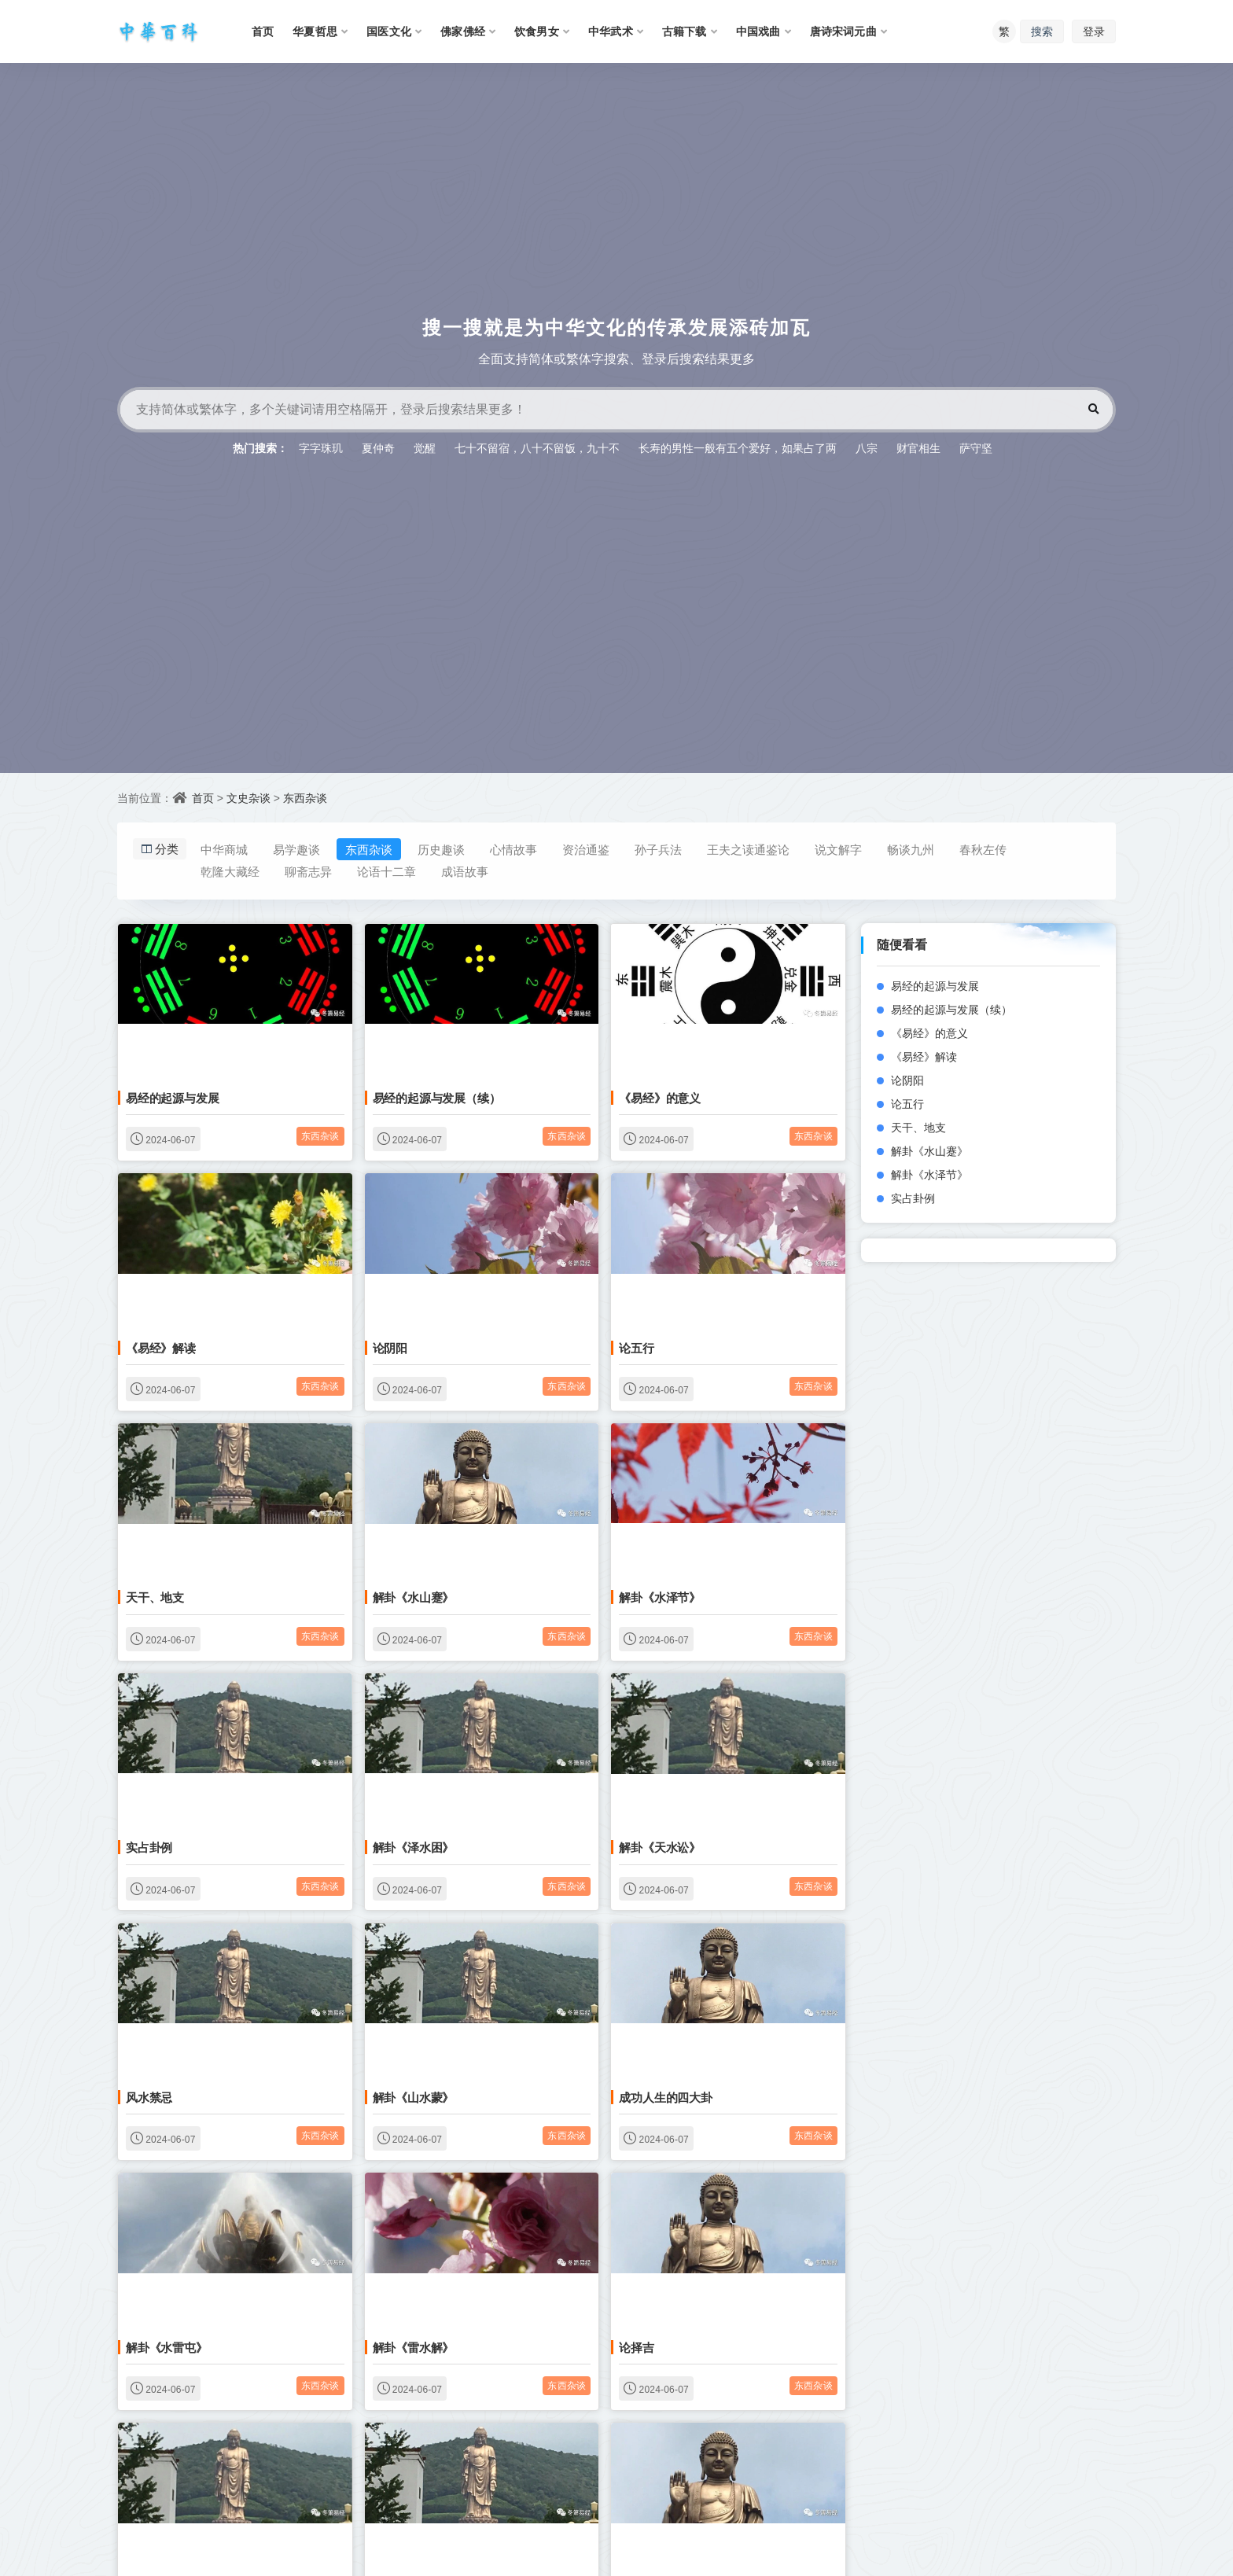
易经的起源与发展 (172, 1098)
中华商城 (224, 849)
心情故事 (513, 849)
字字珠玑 (321, 447)
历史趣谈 (441, 849)
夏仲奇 (378, 447)
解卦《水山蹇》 (414, 1597)
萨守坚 (975, 447)
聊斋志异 (308, 871)
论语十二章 (386, 871)
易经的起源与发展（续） (437, 1098)
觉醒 (425, 447)
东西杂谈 (305, 797)
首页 (203, 797)
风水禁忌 (149, 2097)
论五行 (636, 1348)
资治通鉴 (585, 849)
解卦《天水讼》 (660, 1847)
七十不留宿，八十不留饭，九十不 (537, 447)
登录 (1094, 31)
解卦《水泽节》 (660, 1597)
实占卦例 (149, 1847)
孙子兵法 (658, 849)
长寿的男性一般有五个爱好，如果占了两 (738, 447)
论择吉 (636, 2347)
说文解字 (838, 849)
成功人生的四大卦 (665, 2097)
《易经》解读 (161, 1348)
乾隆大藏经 (230, 871)
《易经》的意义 (660, 1098)
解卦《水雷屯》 (167, 2347)
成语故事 (464, 871)
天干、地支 (155, 1597)
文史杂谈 (248, 797)
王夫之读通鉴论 (748, 849)
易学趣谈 (296, 849)
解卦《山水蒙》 (414, 2097)
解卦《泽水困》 (414, 1847)
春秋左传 (983, 849)
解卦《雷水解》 (414, 2347)
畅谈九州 (910, 849)
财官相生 (918, 447)
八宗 (867, 447)
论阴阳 (390, 1348)
